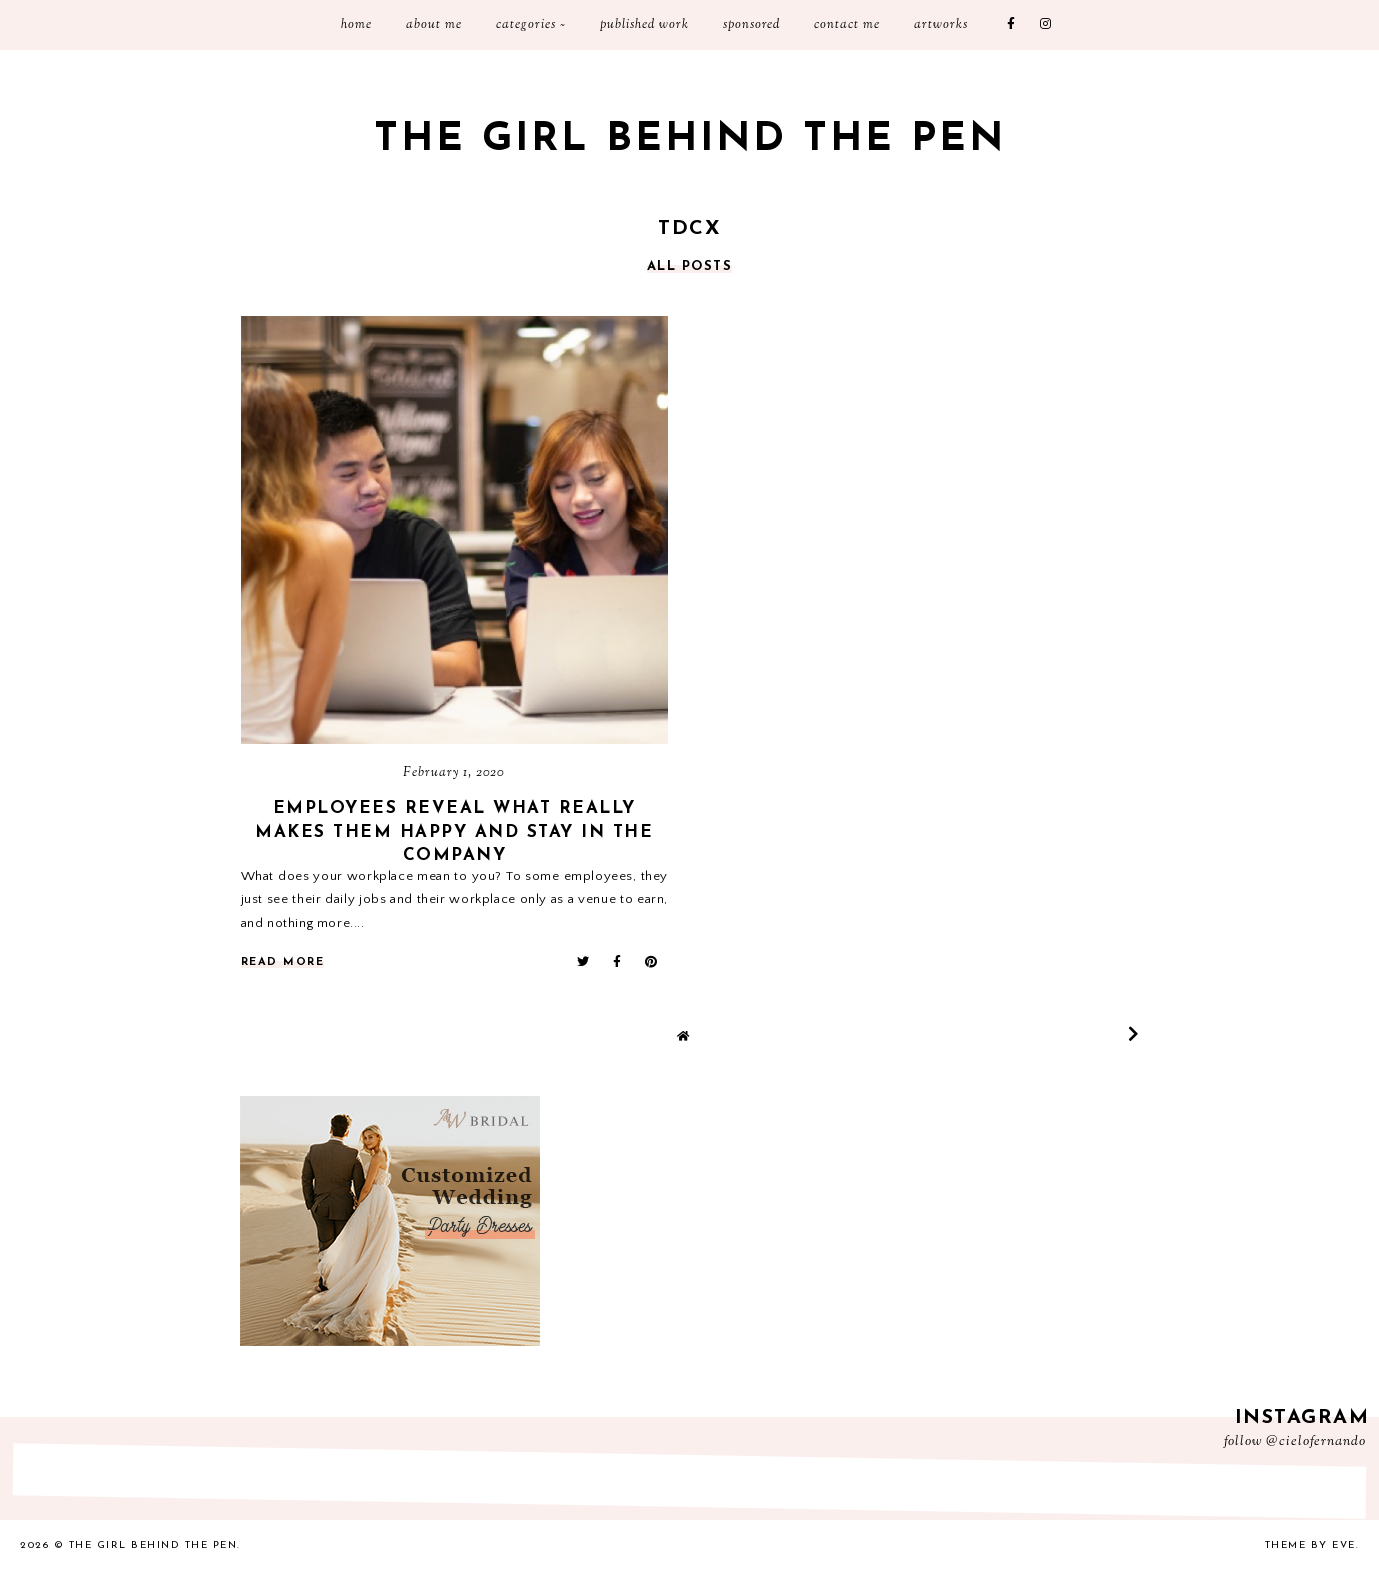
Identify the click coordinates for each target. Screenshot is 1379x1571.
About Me (434, 25)
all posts (690, 266)
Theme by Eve (1310, 1545)
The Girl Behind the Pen (690, 140)
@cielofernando (1316, 1442)
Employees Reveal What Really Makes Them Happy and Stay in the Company (454, 832)
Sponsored (751, 25)
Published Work (644, 25)
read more (283, 962)
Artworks (941, 25)
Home (356, 25)
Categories (526, 25)
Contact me (847, 25)
